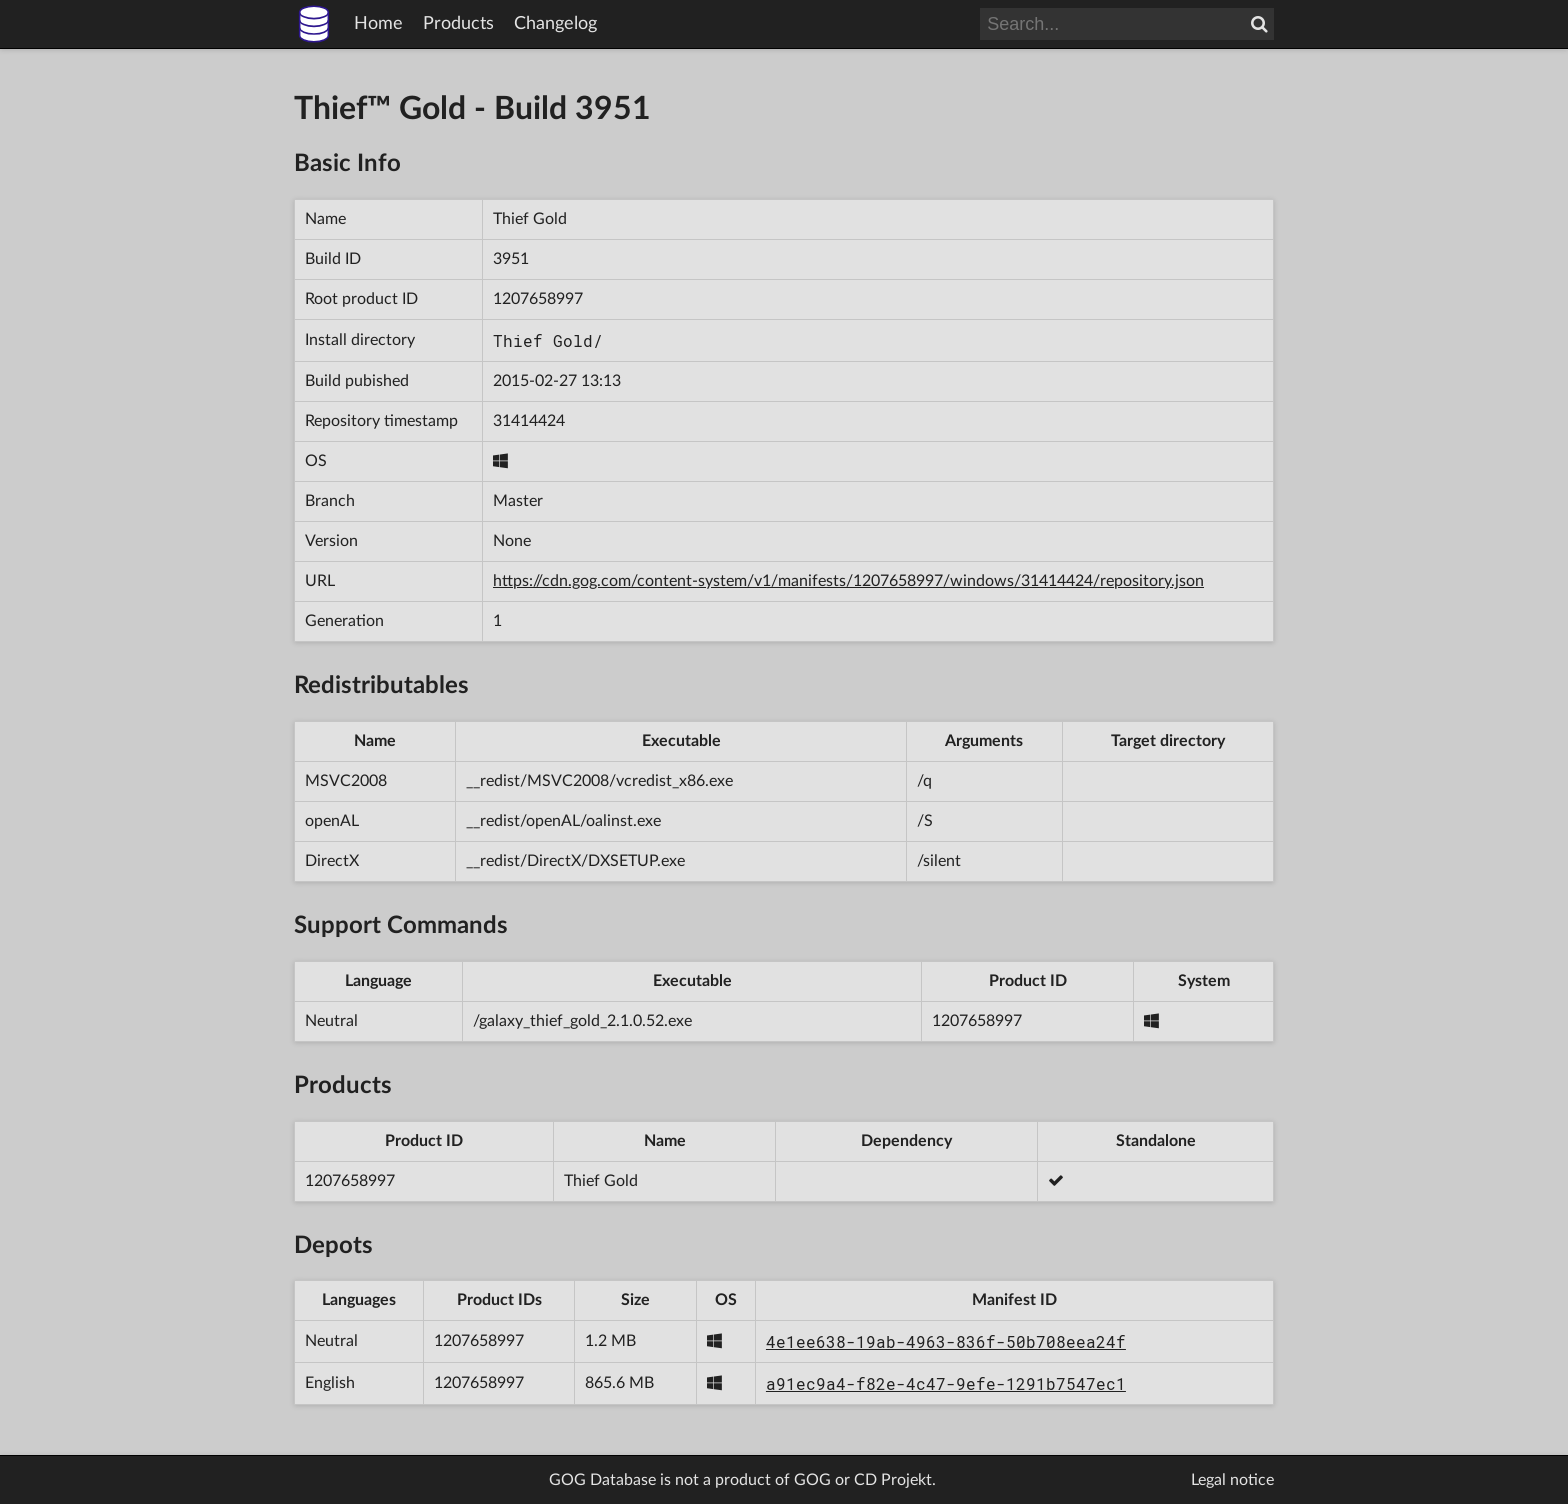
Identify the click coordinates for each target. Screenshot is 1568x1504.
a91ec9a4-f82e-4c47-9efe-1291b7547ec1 (946, 1383)
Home (378, 24)
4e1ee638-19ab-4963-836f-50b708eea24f (946, 1341)
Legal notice (1232, 1480)
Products (458, 24)
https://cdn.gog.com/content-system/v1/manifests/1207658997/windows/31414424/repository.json (848, 581)
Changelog (555, 24)
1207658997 (538, 299)
